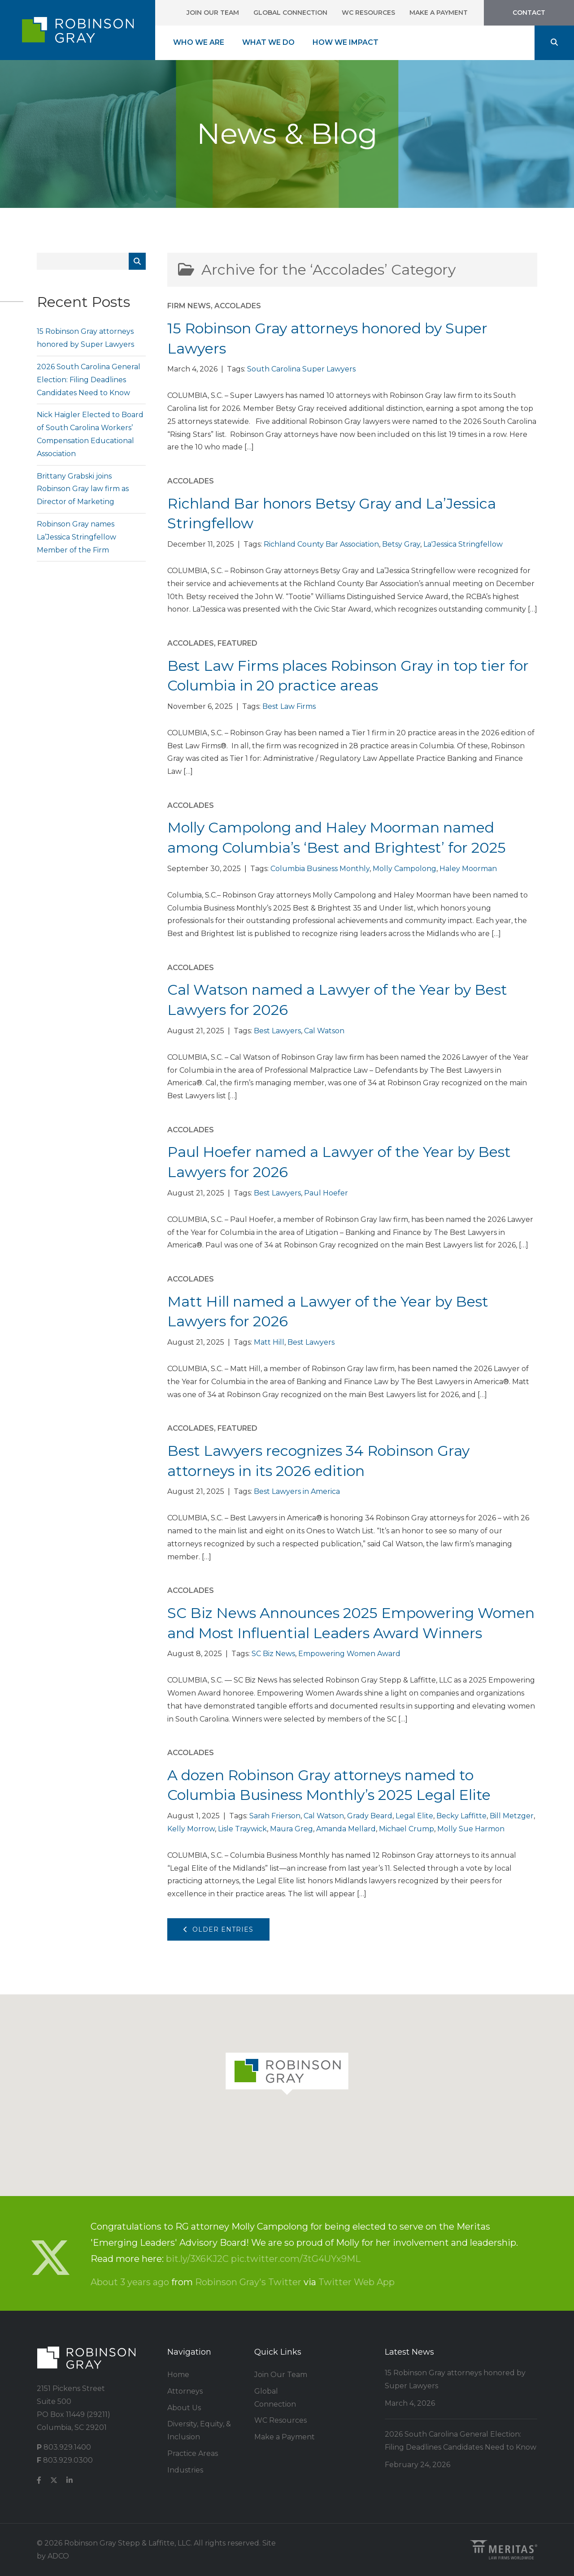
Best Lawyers (277, 1031)
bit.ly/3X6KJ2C (197, 2258)
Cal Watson (324, 1031)
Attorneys (185, 2391)
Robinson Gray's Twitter (248, 2282)
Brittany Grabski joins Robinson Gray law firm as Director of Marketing (83, 489)
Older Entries (218, 1929)
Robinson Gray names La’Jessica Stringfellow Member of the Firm (76, 537)
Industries (185, 2470)
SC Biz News (273, 1653)
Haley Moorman (468, 868)
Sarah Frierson (274, 1816)
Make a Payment (438, 13)
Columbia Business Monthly (320, 868)
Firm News (189, 306)
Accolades (237, 306)
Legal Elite (414, 1816)
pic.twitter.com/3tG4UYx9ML (296, 2258)
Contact (529, 13)
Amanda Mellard (346, 1829)
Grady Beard (369, 1816)
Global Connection (290, 13)
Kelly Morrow (191, 1829)
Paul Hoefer (326, 1193)
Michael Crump (406, 1829)
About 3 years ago (130, 2282)
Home (178, 2374)
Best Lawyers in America (297, 1491)
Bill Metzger (512, 1816)
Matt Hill (269, 1342)
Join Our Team (213, 13)
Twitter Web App (356, 2282)
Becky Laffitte (461, 1816)
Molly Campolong (404, 868)
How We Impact (345, 42)
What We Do (268, 42)
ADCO (58, 2556)
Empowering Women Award (349, 1653)
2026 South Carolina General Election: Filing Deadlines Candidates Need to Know (88, 379)
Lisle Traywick (242, 1829)
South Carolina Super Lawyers (301, 369)
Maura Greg (291, 1829)
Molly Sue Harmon (470, 1829)
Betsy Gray (401, 544)
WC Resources (368, 13)
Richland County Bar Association (321, 544)
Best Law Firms (289, 706)
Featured (237, 643)
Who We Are (198, 42)
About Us (184, 2407)
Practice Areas (192, 2453)
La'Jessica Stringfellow (463, 544)
